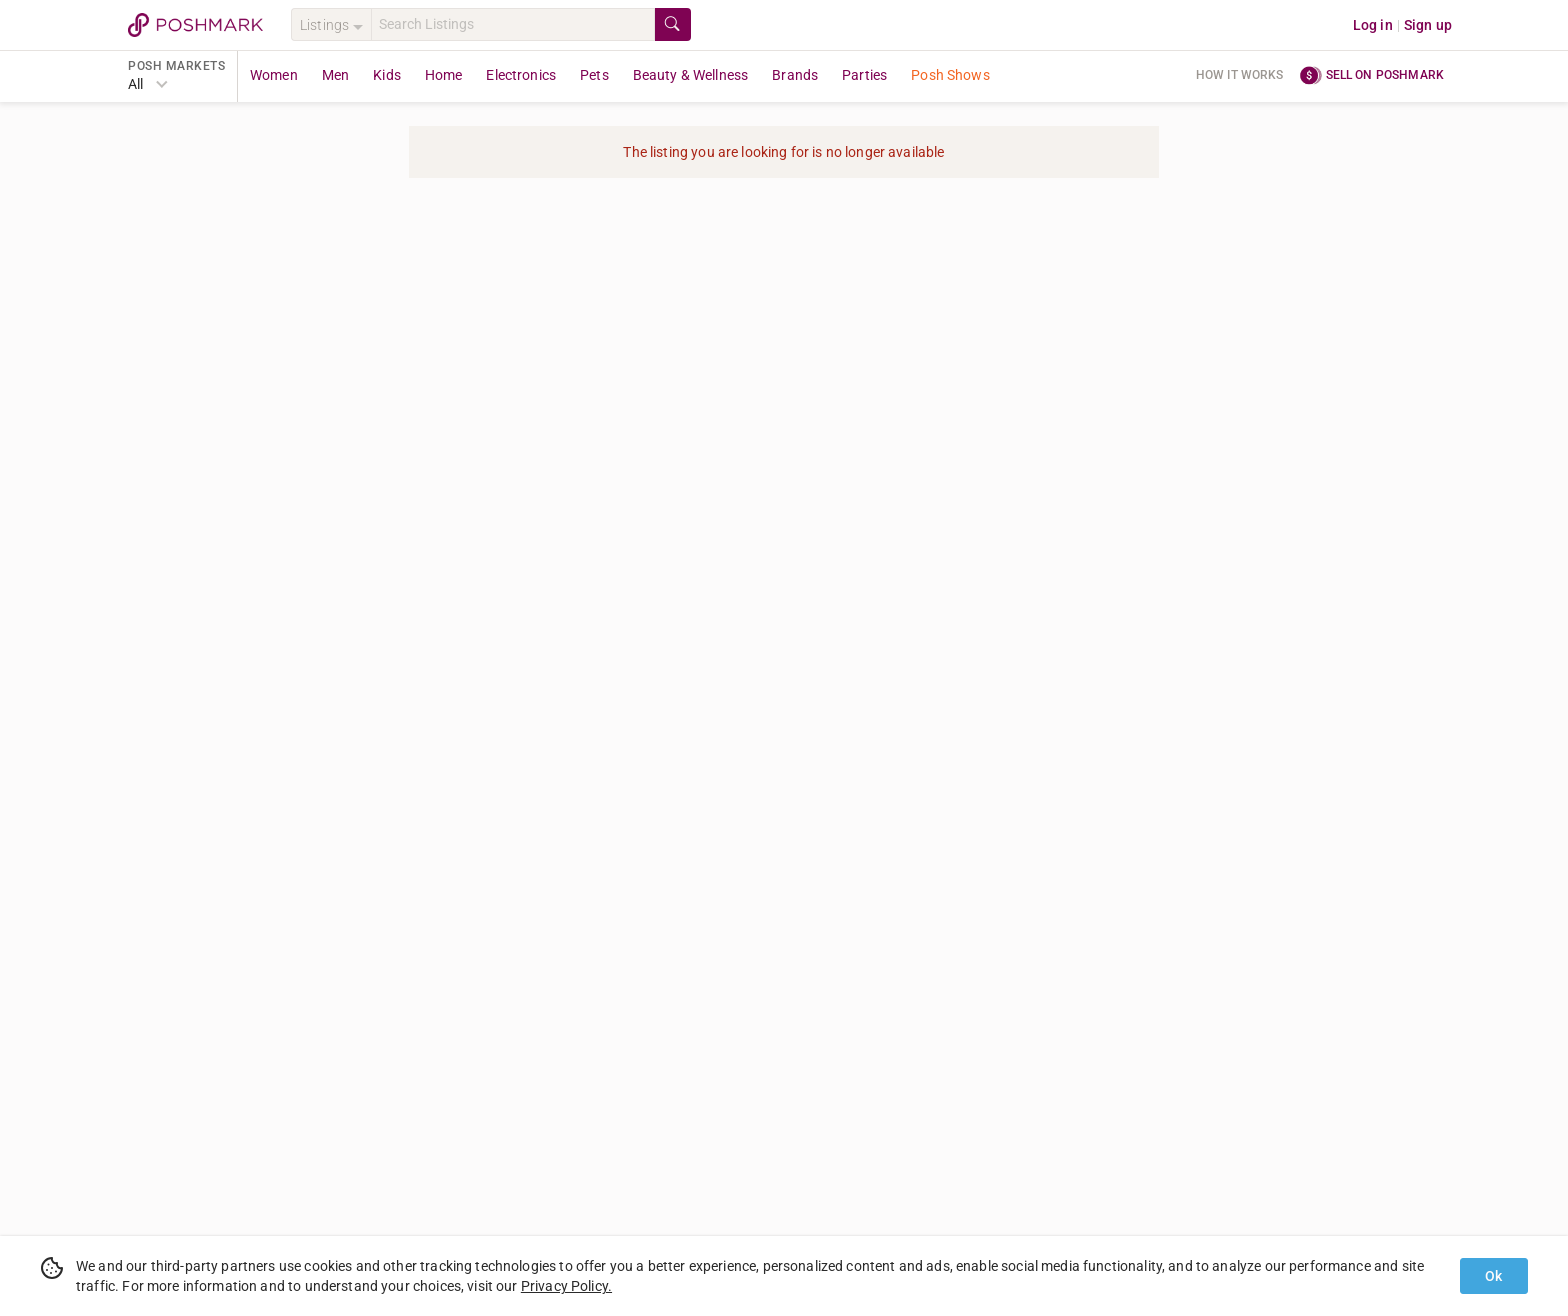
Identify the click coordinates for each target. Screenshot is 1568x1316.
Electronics (521, 75)
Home (444, 75)
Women (274, 75)
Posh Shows (950, 75)
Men (335, 75)
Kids (387, 75)
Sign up (1428, 25)
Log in (1373, 25)
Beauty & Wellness (691, 75)
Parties (864, 75)
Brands (795, 75)
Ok (1493, 1276)
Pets (594, 75)
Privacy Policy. (566, 1286)
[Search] (513, 24)
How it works (1240, 75)
